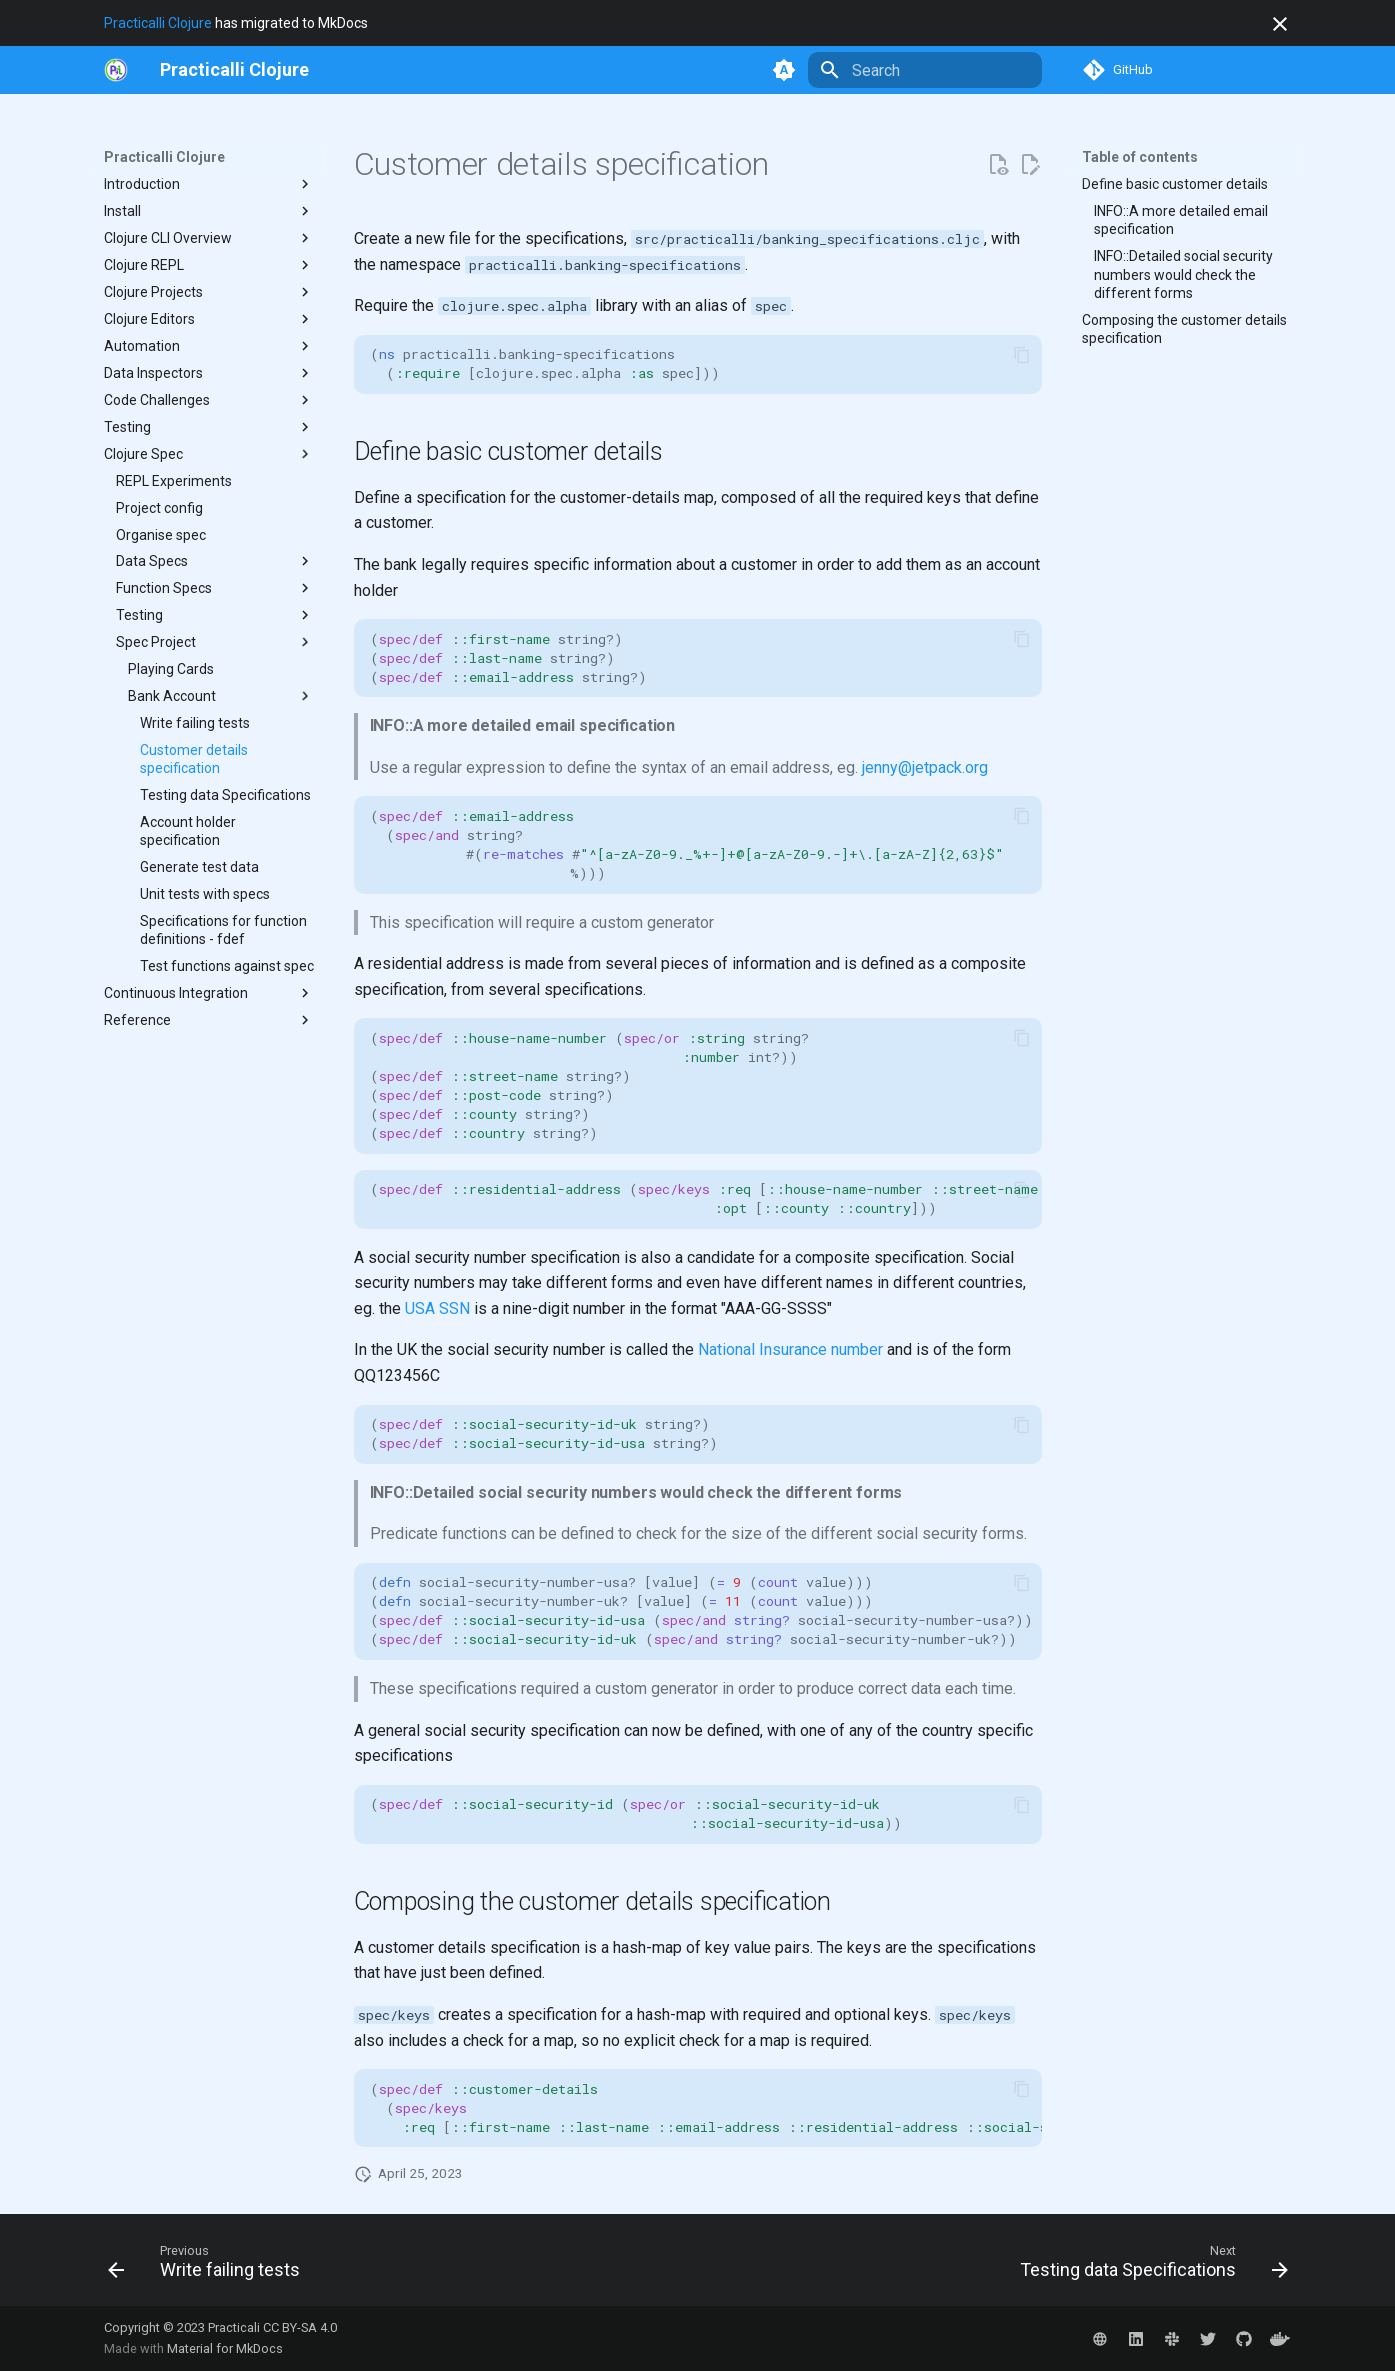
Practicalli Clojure (158, 23)
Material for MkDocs (225, 2348)
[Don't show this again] (1280, 24)
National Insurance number (790, 1349)
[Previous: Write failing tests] (209, 2266)
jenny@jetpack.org (925, 767)
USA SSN (437, 1308)
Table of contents (1140, 157)
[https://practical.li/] (116, 70)
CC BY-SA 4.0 (300, 2327)
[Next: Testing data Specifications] (1148, 2266)
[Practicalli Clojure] (234, 70)
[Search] (925, 70)
